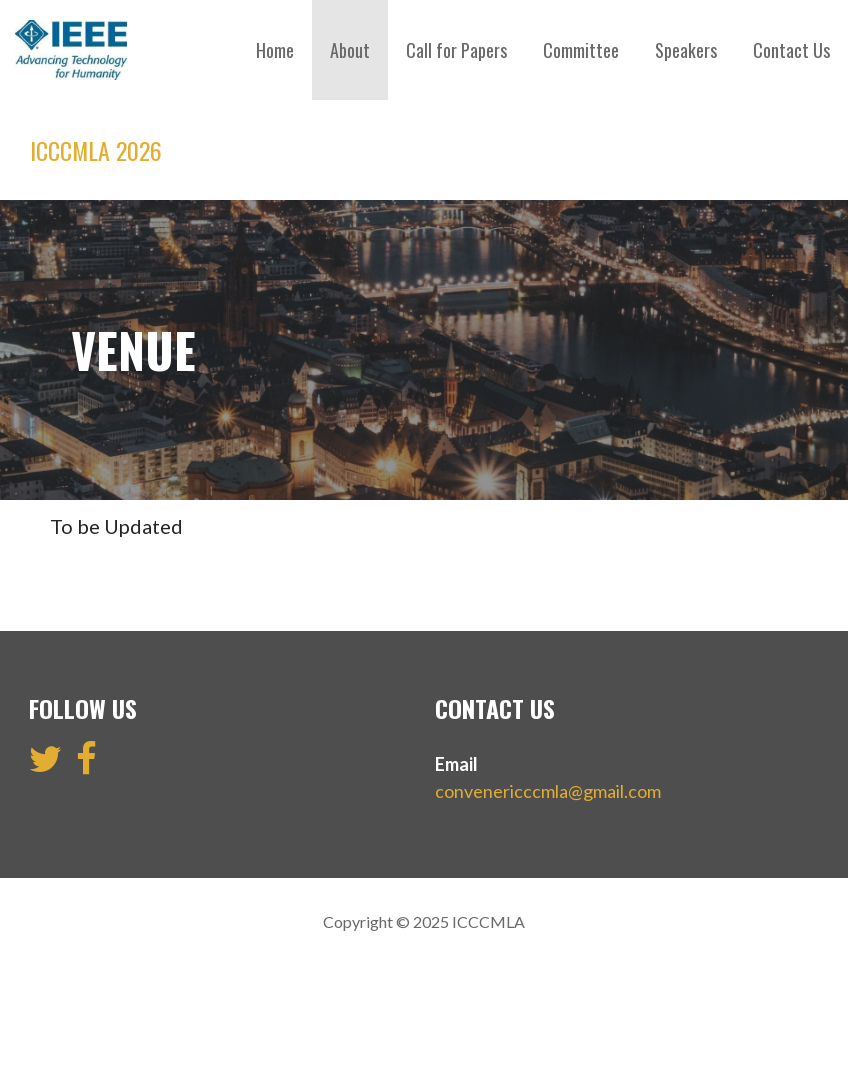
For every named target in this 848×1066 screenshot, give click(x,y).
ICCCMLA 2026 (96, 150)
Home (275, 50)
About (350, 50)
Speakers (686, 50)
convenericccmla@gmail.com (548, 791)
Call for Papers (456, 50)
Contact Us (791, 50)
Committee (581, 50)
